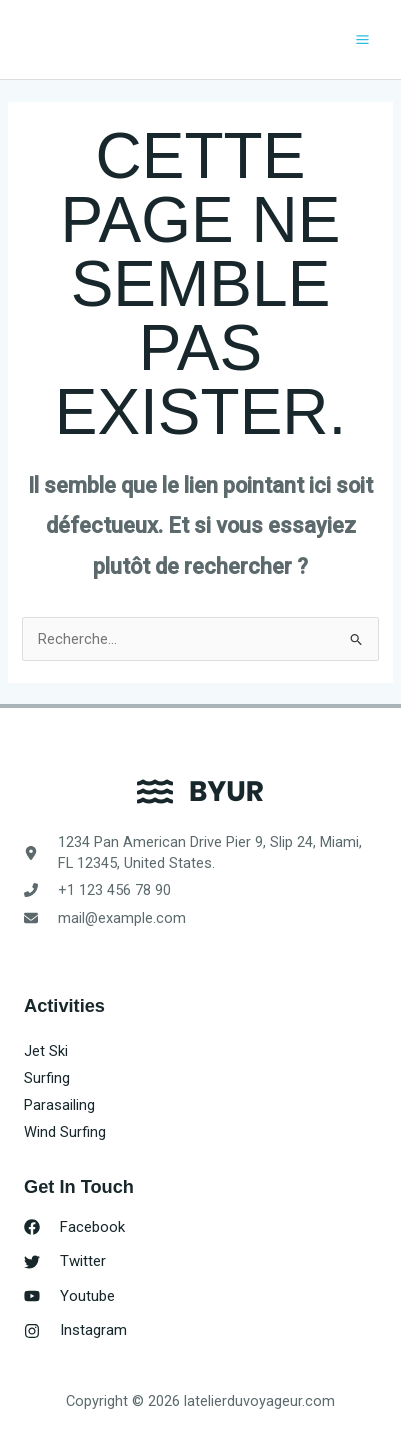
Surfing (47, 1078)
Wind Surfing (65, 1132)
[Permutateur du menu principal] (362, 39)
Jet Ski (46, 1051)
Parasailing (59, 1105)
